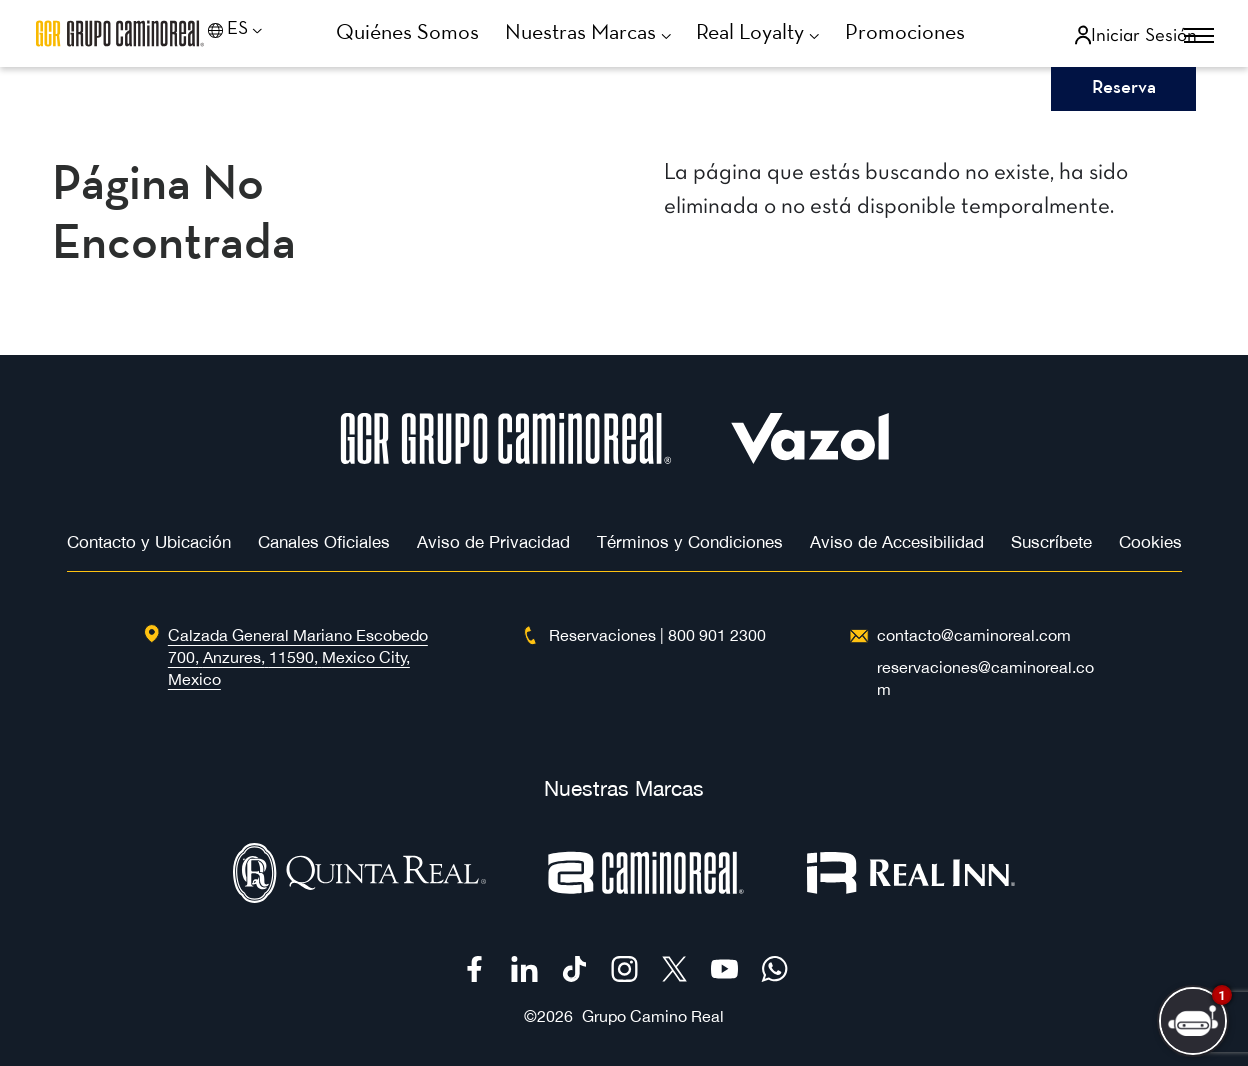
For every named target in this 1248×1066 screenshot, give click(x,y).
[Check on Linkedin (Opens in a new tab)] (524, 969)
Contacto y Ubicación (149, 542)
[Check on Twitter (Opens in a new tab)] (674, 969)
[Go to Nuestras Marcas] (595, 34)
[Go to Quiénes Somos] (415, 33)
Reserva (1124, 88)
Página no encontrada (174, 216)
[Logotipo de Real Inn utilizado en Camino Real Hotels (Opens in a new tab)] (911, 897)
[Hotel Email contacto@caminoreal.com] (974, 635)
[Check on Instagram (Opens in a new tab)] (624, 969)
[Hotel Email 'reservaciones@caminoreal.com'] (992, 678)
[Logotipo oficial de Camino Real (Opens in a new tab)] (646, 897)
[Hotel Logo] (506, 458)
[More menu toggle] (1180, 37)
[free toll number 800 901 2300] (717, 635)
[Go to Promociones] (912, 33)
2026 (555, 1016)
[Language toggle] (261, 34)
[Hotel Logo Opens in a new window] (810, 458)
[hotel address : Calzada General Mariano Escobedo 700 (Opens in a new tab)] (298, 657)
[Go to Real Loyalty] (766, 34)
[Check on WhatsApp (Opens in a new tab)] (774, 969)
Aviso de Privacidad (493, 542)
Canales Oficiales (324, 542)
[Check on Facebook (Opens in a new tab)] (474, 969)
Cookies (1150, 542)
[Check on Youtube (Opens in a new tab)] (724, 969)
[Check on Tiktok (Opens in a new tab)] (574, 969)
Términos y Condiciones (690, 542)
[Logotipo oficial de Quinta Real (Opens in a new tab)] (359, 897)
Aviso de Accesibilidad (897, 542)
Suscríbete (1051, 542)
